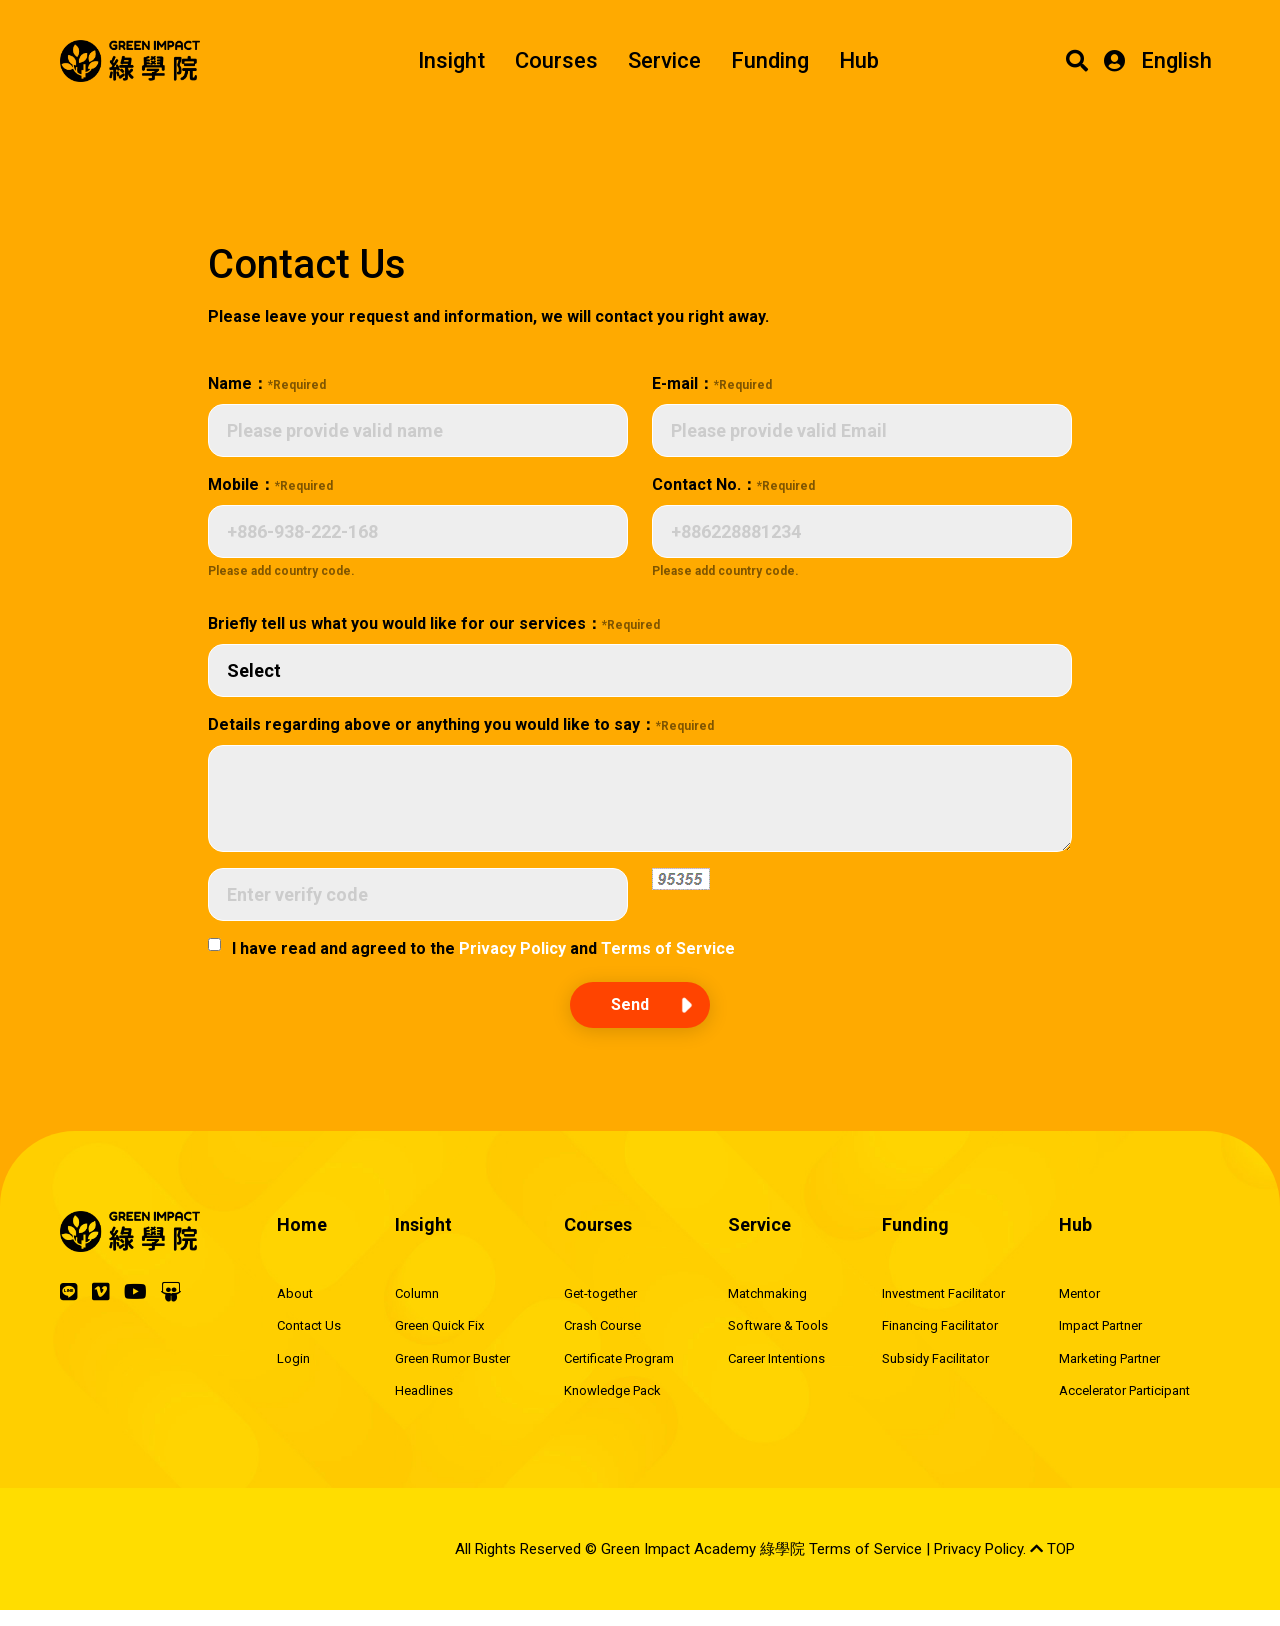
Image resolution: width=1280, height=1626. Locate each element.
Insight (451, 60)
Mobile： (270, 484)
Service (664, 60)
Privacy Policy (512, 948)
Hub (859, 60)
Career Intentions (776, 1358)
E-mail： (712, 383)
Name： (267, 383)
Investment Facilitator (943, 1293)
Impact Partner (1100, 1325)
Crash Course (602, 1325)
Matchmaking (767, 1293)
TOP (1052, 1549)
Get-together (600, 1293)
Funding (770, 60)
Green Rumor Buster (452, 1358)
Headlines (424, 1390)
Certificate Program (619, 1358)
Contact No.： (733, 484)
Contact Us (309, 1325)
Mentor (1079, 1293)
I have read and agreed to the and (483, 948)
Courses (556, 60)
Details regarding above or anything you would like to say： (461, 724)
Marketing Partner (1109, 1358)
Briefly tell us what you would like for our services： (434, 623)
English (1176, 60)
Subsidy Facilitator (935, 1358)
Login (293, 1358)
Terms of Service (668, 948)
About (295, 1293)
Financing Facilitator (940, 1325)
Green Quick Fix (439, 1325)
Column (417, 1293)
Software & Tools (778, 1325)
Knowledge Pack (612, 1390)
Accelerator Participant (1124, 1390)
